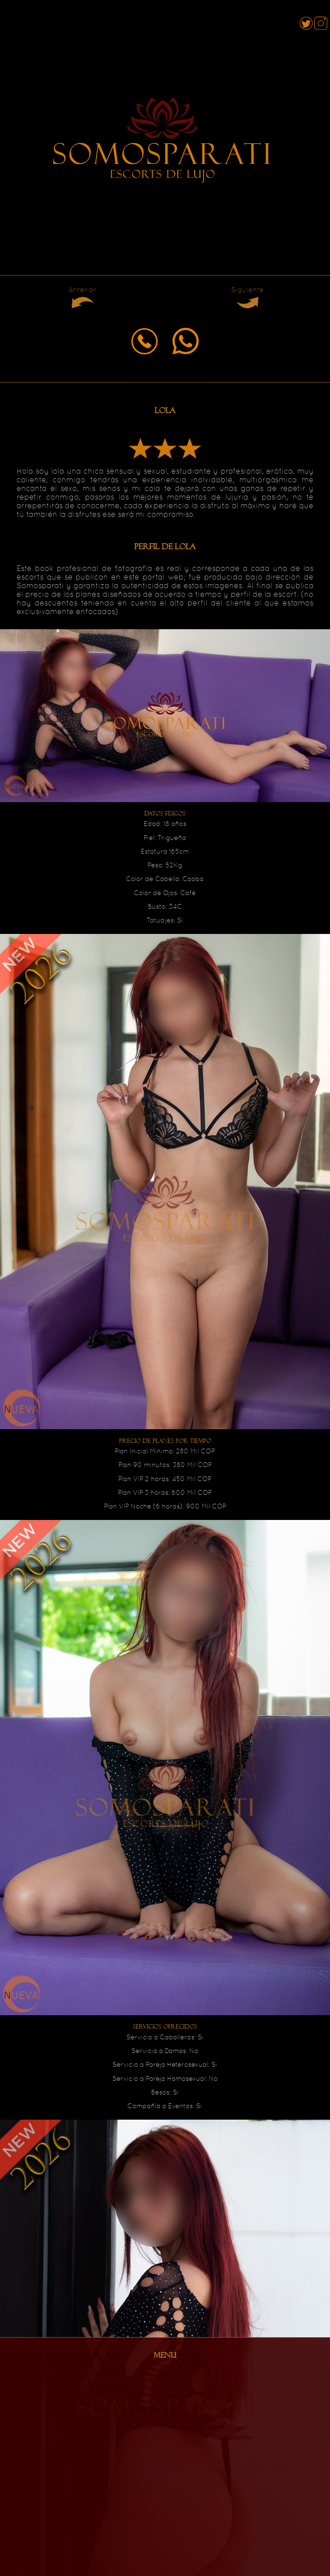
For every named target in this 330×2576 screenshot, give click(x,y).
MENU (165, 2355)
